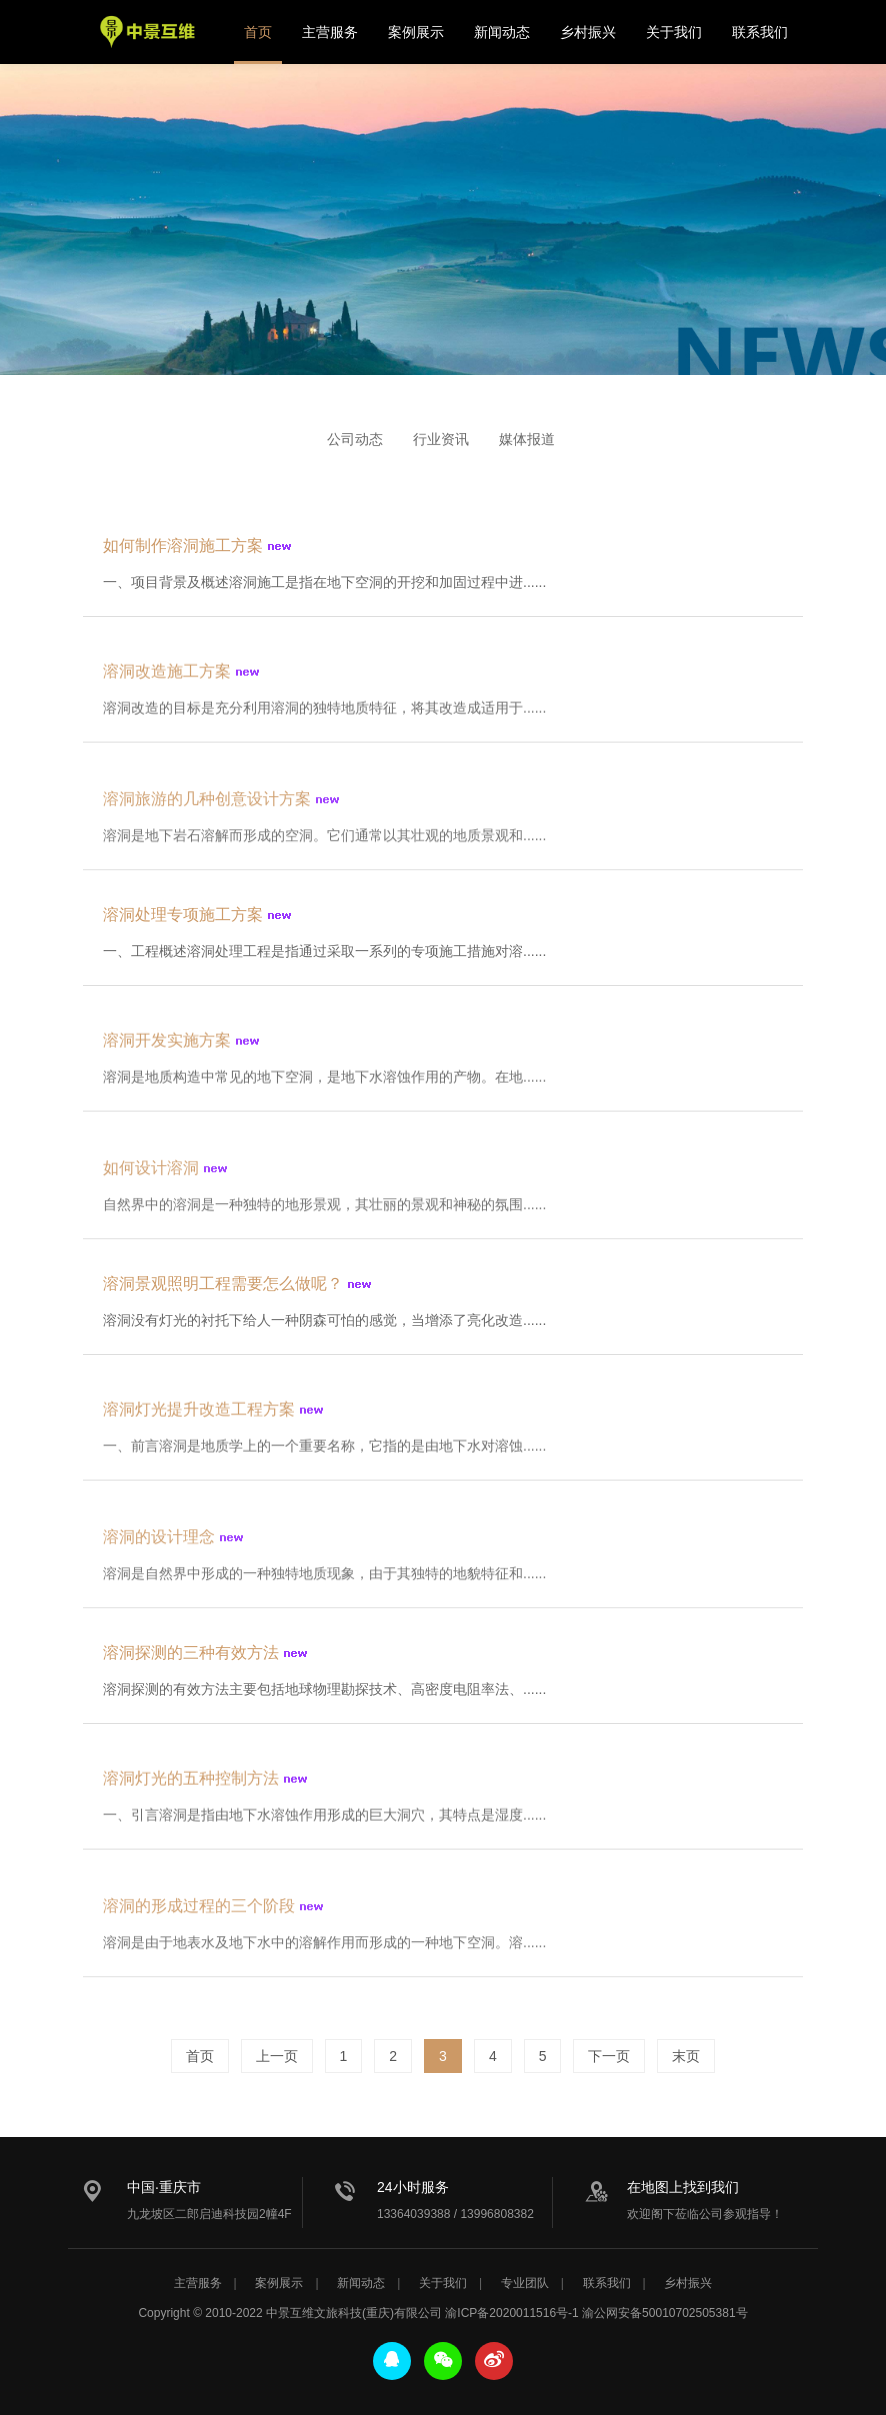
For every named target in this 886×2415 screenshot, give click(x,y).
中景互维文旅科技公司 (148, 32)
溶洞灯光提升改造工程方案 (199, 1418)
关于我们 (674, 32)
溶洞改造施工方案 (167, 680)
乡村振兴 (588, 32)
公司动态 (355, 439)
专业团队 (525, 2283)
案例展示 (416, 32)
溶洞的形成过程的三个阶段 (199, 1919)
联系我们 (760, 32)
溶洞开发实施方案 (167, 1049)
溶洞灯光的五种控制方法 (191, 1787)
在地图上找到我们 (683, 2187)
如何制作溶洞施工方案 (183, 550)
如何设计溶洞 (151, 1181)
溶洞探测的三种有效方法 (191, 1657)
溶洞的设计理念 (159, 1550)
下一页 (609, 2056)
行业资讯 (441, 439)
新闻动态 (502, 32)
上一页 (277, 2056)
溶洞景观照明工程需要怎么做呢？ (223, 1288)
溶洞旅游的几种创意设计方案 (207, 812)
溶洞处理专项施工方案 (183, 919)
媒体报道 (527, 439)
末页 (686, 2056)
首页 (258, 32)
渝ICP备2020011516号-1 (511, 2313)
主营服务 (330, 32)
